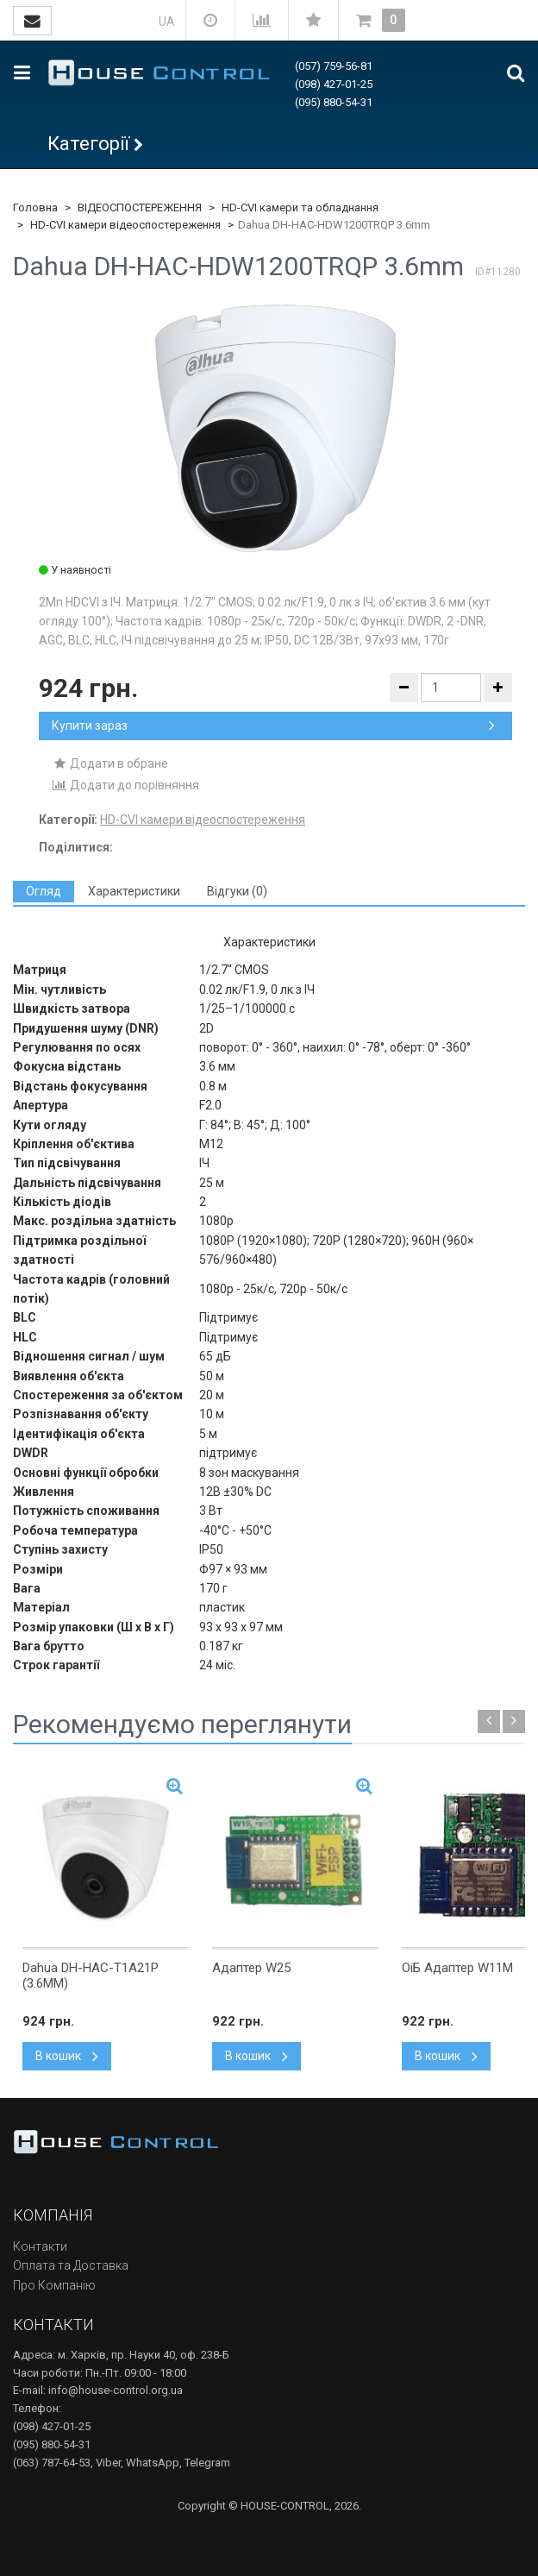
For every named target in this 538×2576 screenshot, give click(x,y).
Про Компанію (54, 2285)
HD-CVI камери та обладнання (300, 207)
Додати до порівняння (125, 785)
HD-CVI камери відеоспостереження (125, 224)
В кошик (66, 2056)
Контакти (40, 2246)
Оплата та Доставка (70, 2265)
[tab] (43, 891)
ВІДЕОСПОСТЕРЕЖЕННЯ (140, 207)
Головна (35, 207)
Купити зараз (273, 725)
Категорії (88, 143)
